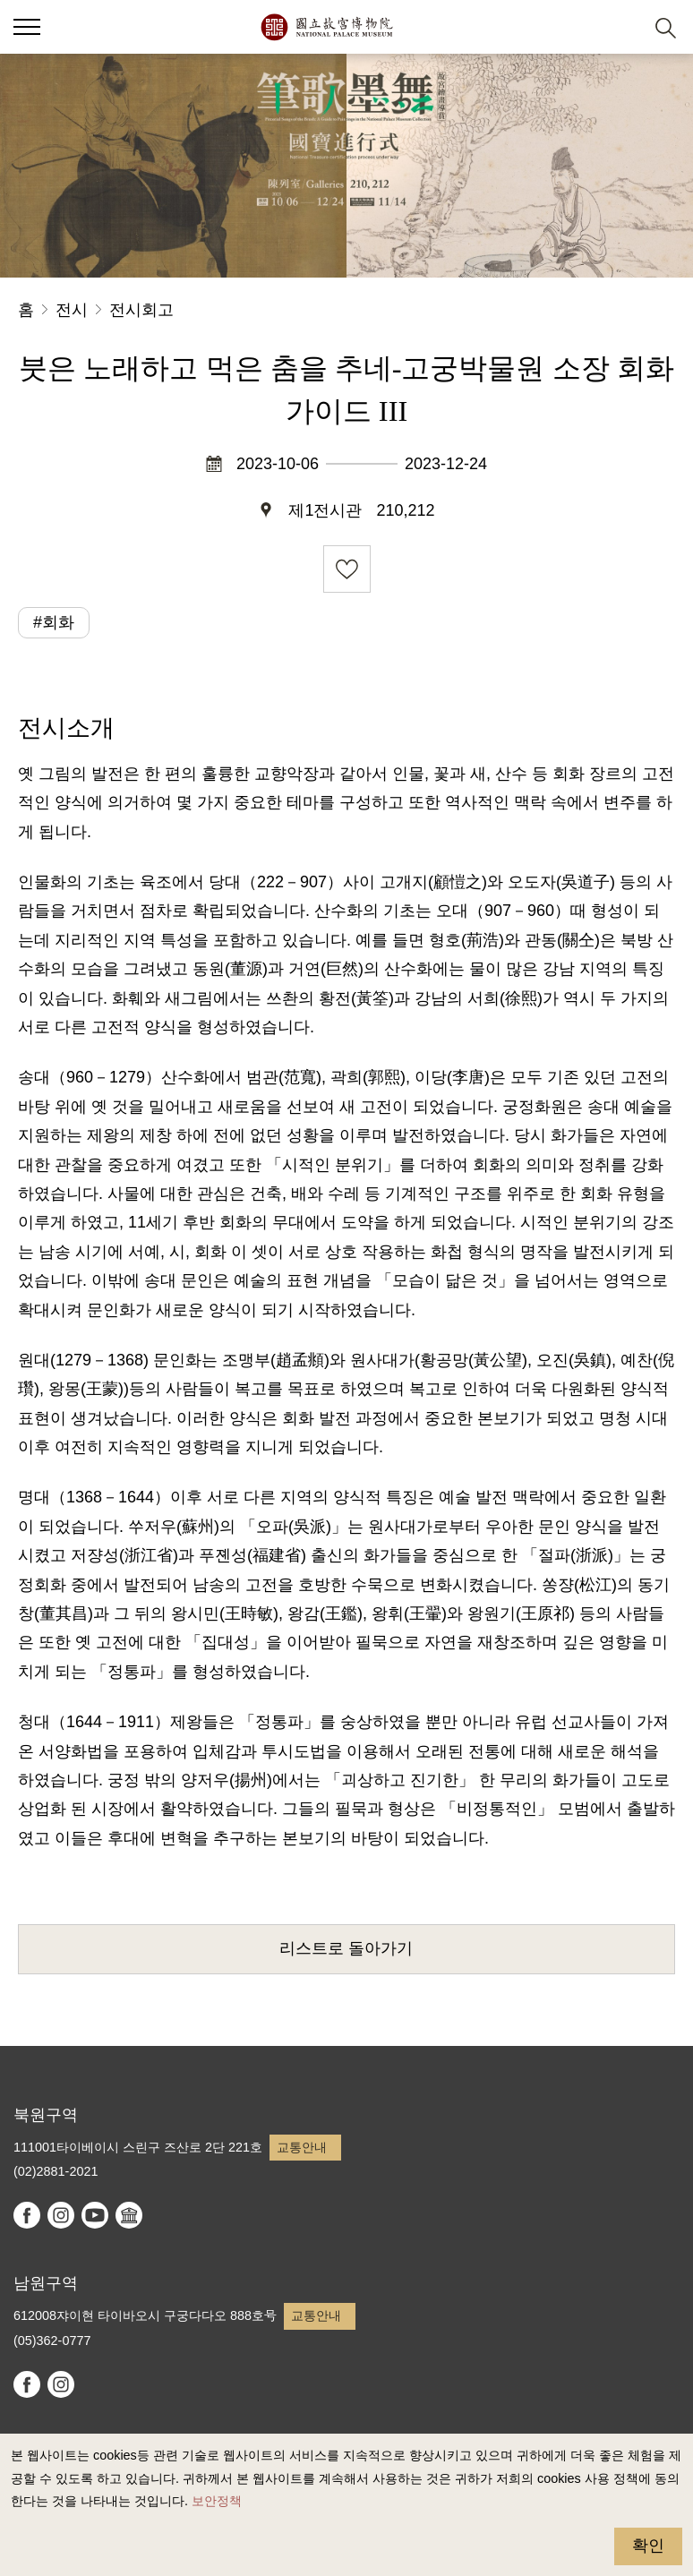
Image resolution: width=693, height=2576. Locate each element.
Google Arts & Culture (129, 2215)
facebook (26, 2215)
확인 (648, 2546)
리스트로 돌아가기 (346, 1948)
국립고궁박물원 (326, 27)
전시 (72, 310)
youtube (94, 2215)
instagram (60, 2215)
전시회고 (141, 310)
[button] (622, 27)
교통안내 (302, 2147)
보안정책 (217, 2501)
